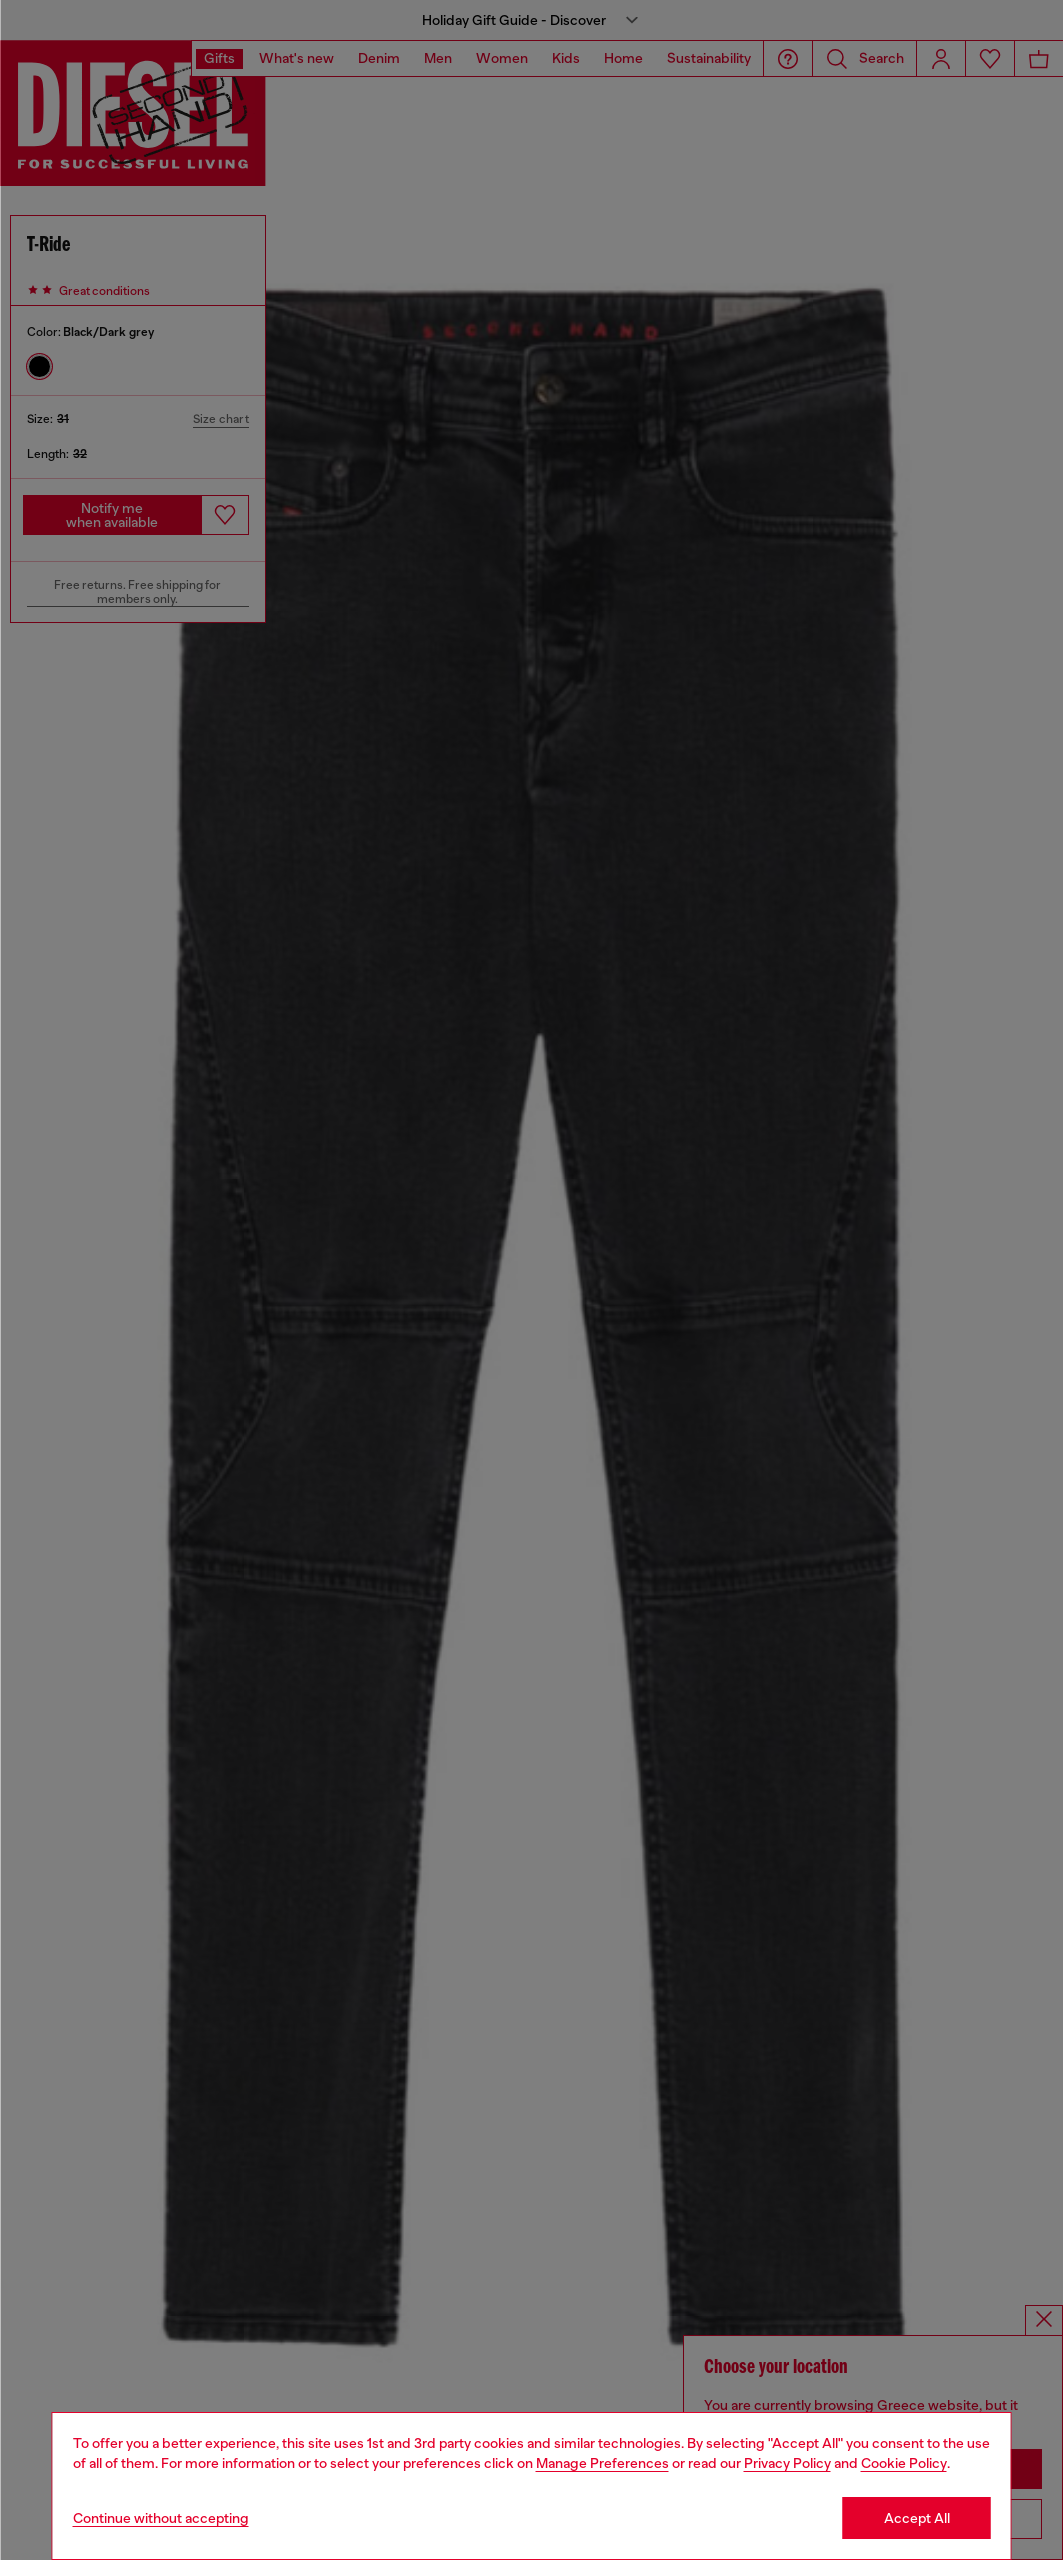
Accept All (917, 2518)
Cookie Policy (904, 2463)
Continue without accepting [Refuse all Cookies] (161, 2518)
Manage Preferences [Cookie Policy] (602, 2463)
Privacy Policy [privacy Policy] (787, 2463)
